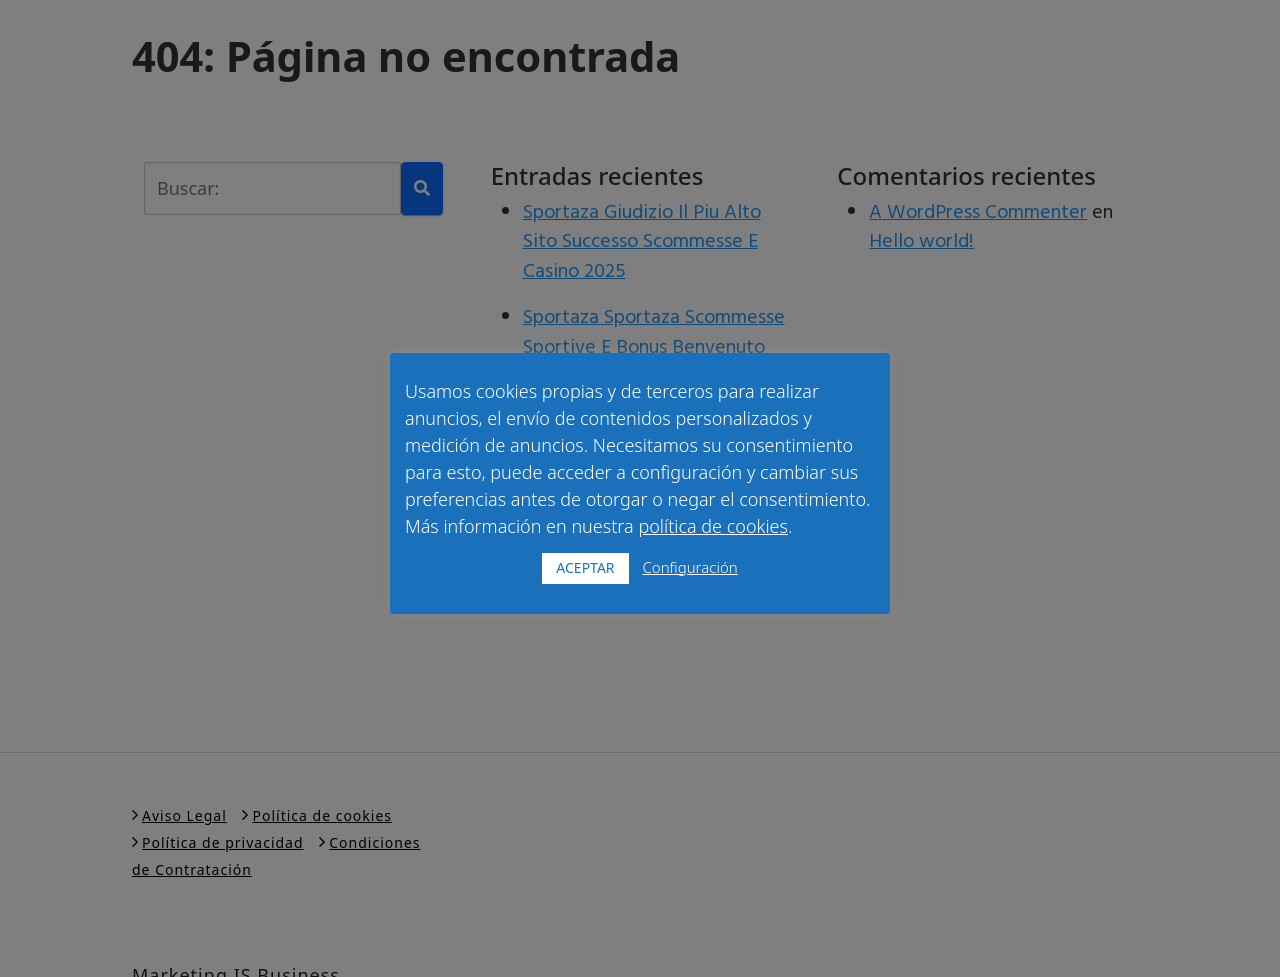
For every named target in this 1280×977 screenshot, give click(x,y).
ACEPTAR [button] (585, 567)
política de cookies (713, 526)
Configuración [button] (689, 567)
